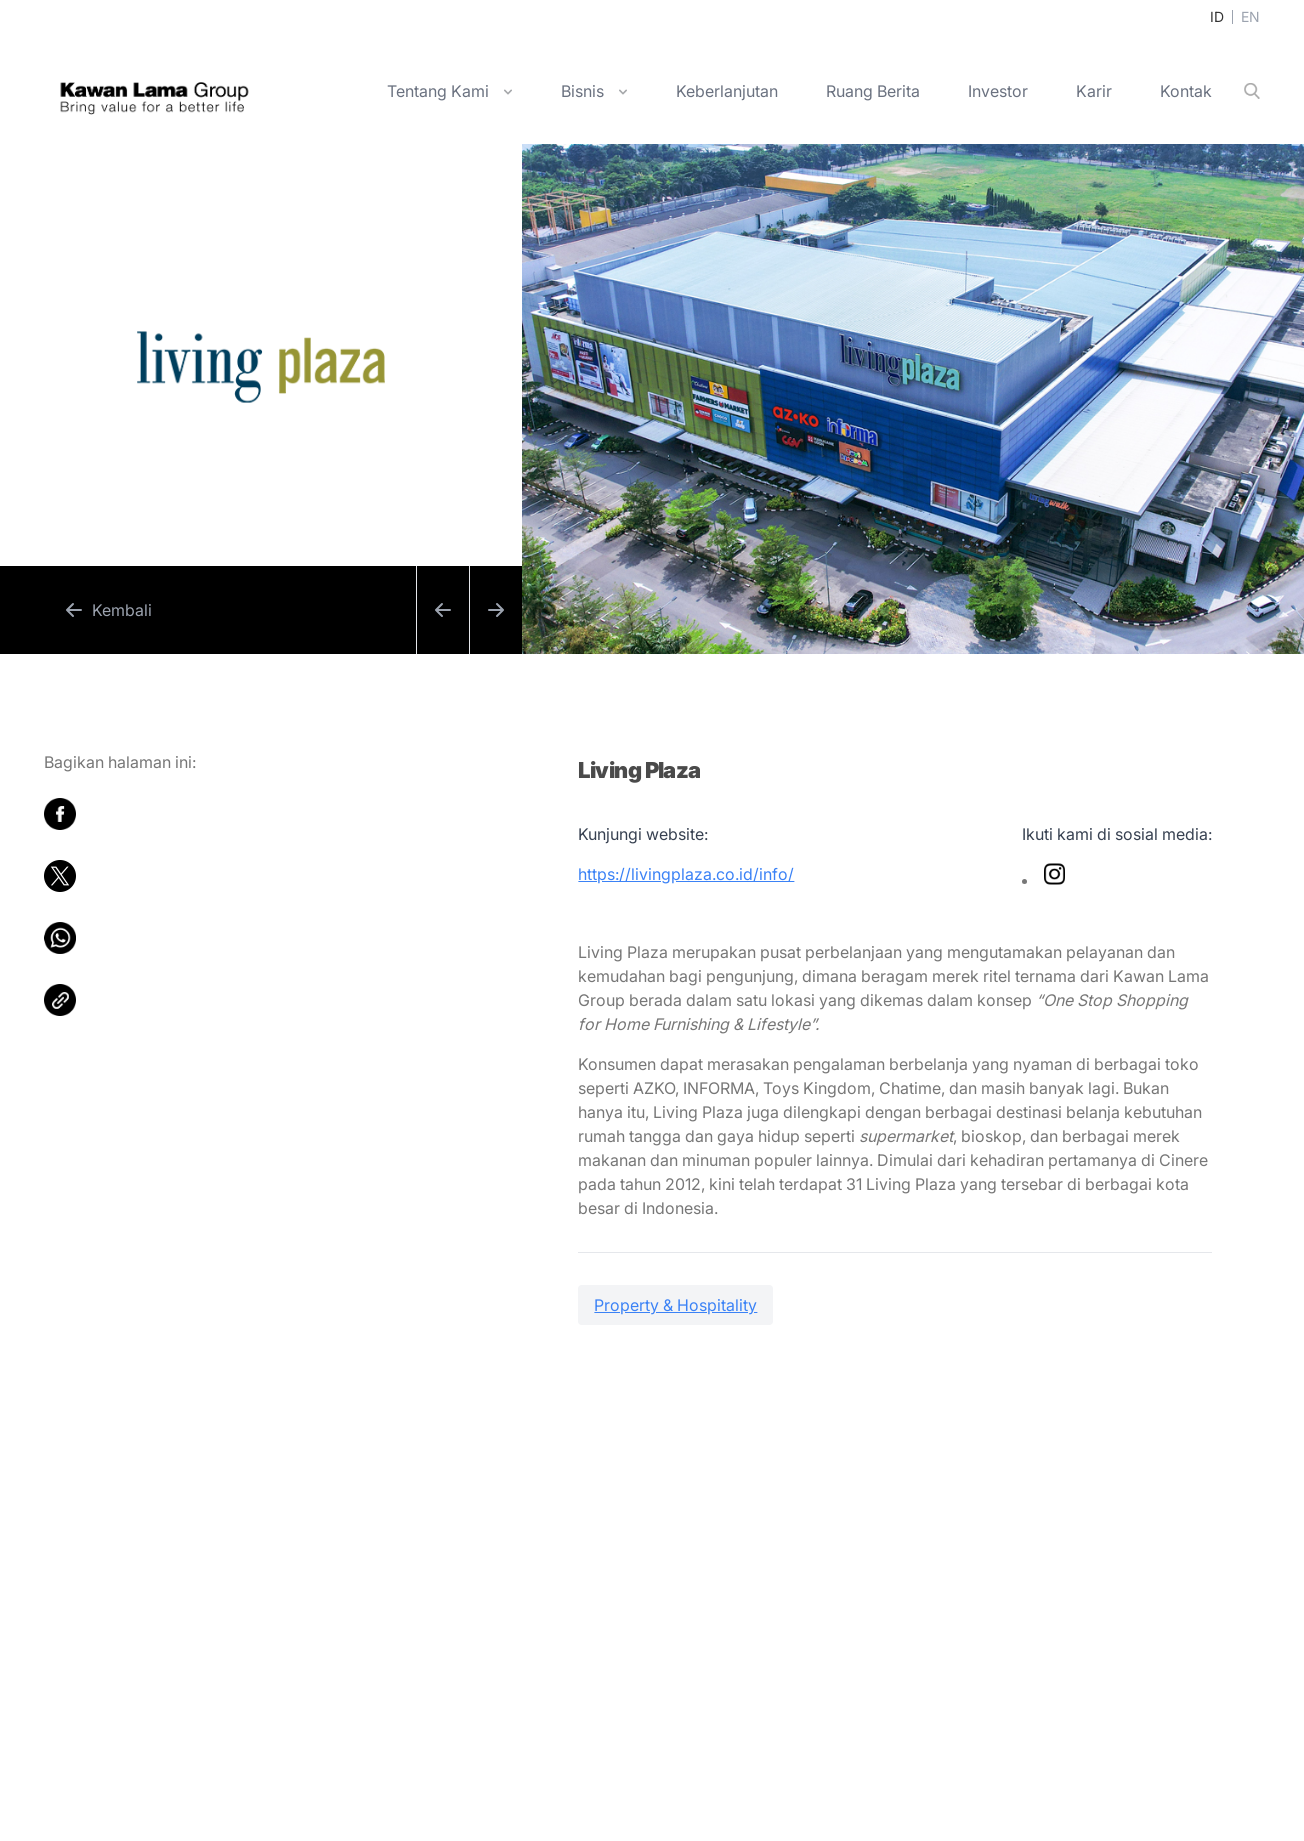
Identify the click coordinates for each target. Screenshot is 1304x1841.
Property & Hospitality (675, 1305)
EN (1250, 16)
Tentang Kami (438, 91)
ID (1217, 16)
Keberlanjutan (727, 91)
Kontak (1186, 91)
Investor (998, 91)
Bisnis (582, 91)
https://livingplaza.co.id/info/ (686, 874)
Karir (1094, 91)
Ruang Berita (873, 91)
